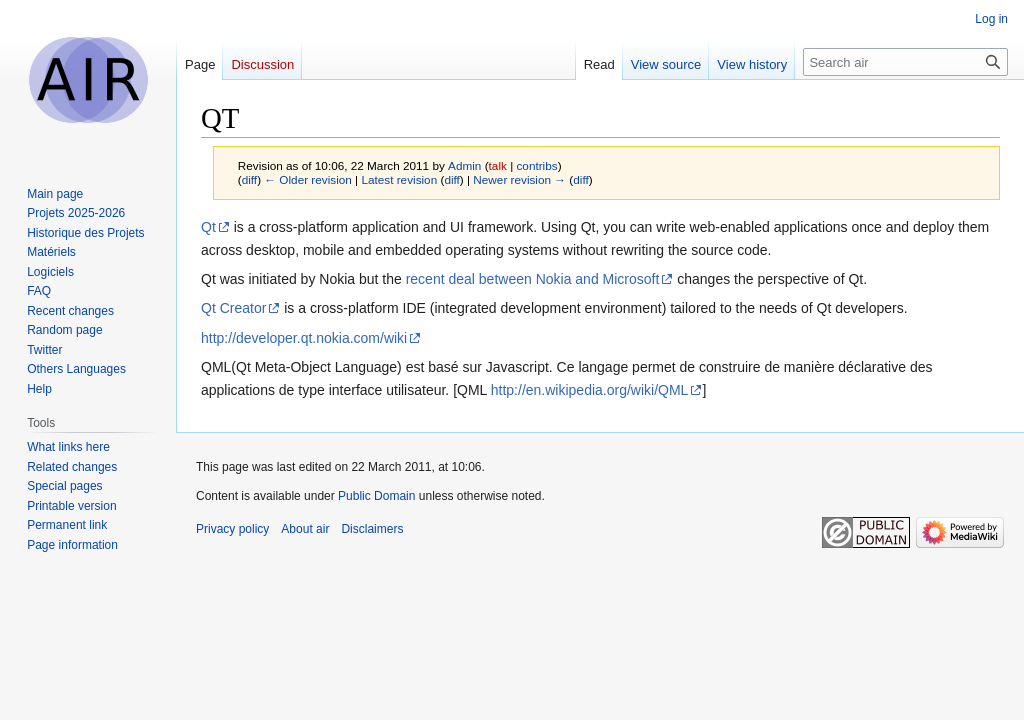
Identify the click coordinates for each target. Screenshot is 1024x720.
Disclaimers (372, 529)
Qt (208, 227)
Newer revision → (519, 179)
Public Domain (376, 496)
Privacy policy (232, 529)
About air (305, 529)
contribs (536, 165)
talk (498, 165)
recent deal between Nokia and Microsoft (533, 279)
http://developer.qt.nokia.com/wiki (304, 338)
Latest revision (399, 179)
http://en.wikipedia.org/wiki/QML (590, 390)
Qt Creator (233, 308)
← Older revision (308, 179)
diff (249, 179)
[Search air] (905, 62)
